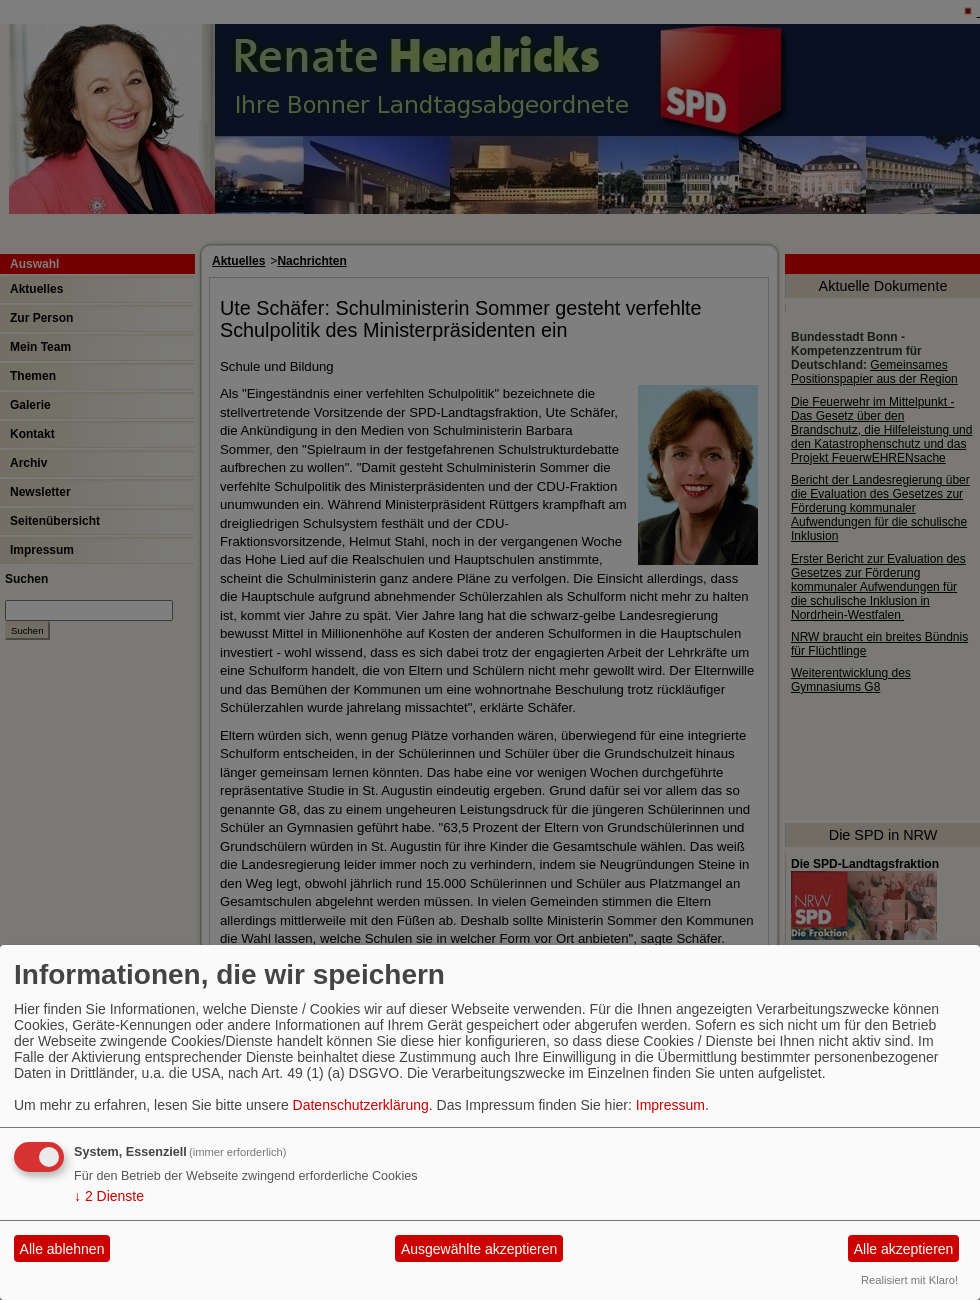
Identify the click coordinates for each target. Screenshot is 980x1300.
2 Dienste (109, 1196)
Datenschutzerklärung (361, 1105)
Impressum (670, 1105)
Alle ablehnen (62, 1249)
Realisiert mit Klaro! (909, 1280)
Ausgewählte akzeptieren (479, 1249)
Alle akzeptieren (904, 1249)
